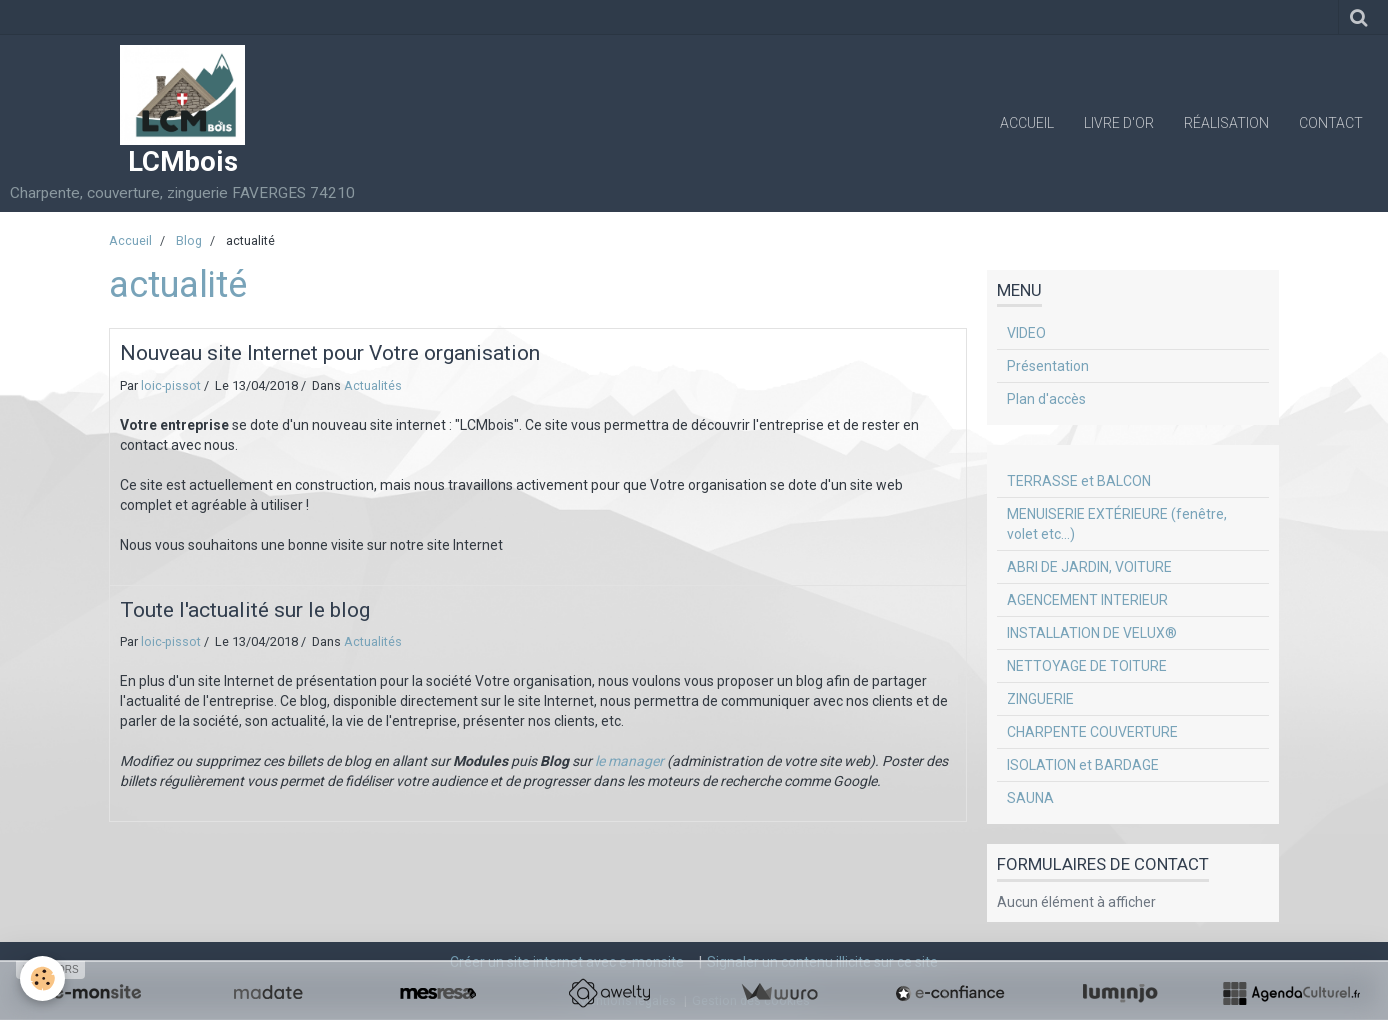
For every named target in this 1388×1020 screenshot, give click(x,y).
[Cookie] (42, 978)
